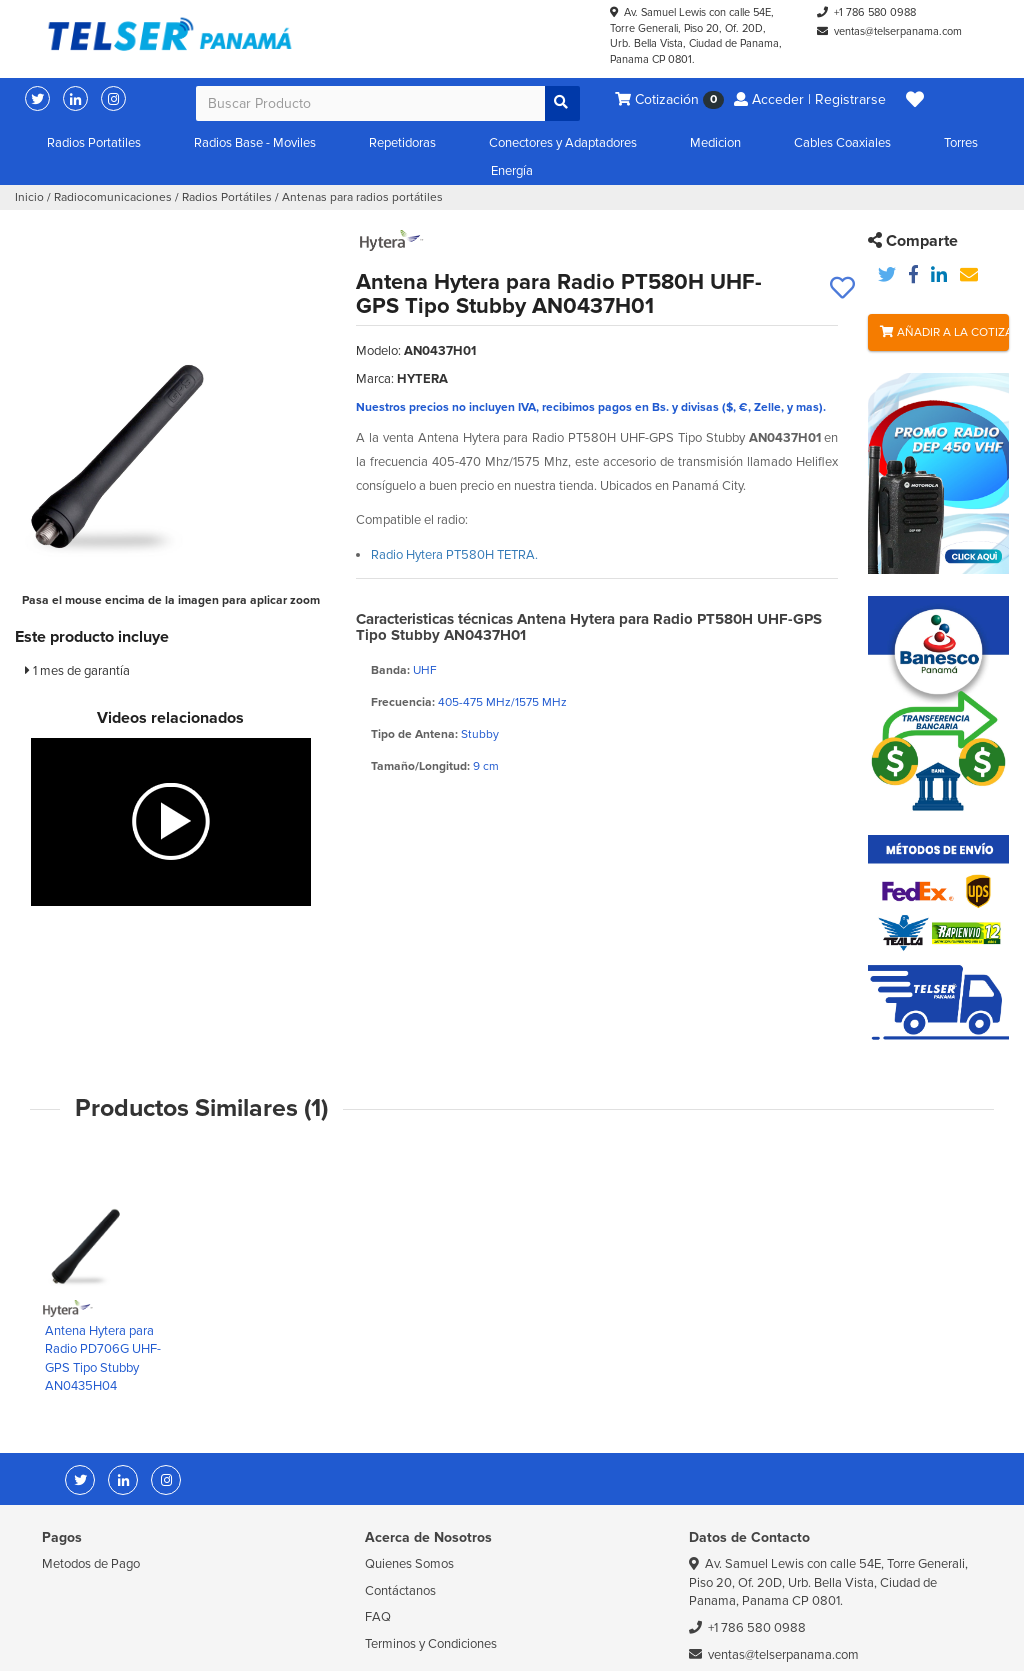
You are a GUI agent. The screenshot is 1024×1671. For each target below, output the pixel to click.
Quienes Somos (409, 1564)
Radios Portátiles (227, 197)
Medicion (715, 143)
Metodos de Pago (91, 1564)
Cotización (669, 100)
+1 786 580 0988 (875, 12)
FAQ (378, 1617)
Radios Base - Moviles (255, 143)
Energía (512, 171)
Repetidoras (402, 143)
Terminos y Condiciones (431, 1644)
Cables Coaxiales (842, 143)
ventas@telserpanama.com (898, 31)
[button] (915, 100)
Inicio (29, 197)
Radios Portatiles (94, 143)
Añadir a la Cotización (944, 332)
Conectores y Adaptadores (563, 143)
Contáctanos (400, 1591)
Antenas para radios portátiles (362, 197)
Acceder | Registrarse (810, 99)
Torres (961, 143)
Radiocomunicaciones (113, 197)
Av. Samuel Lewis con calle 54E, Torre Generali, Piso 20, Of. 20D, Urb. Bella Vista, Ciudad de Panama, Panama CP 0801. (828, 1582)
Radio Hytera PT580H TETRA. (454, 555)
